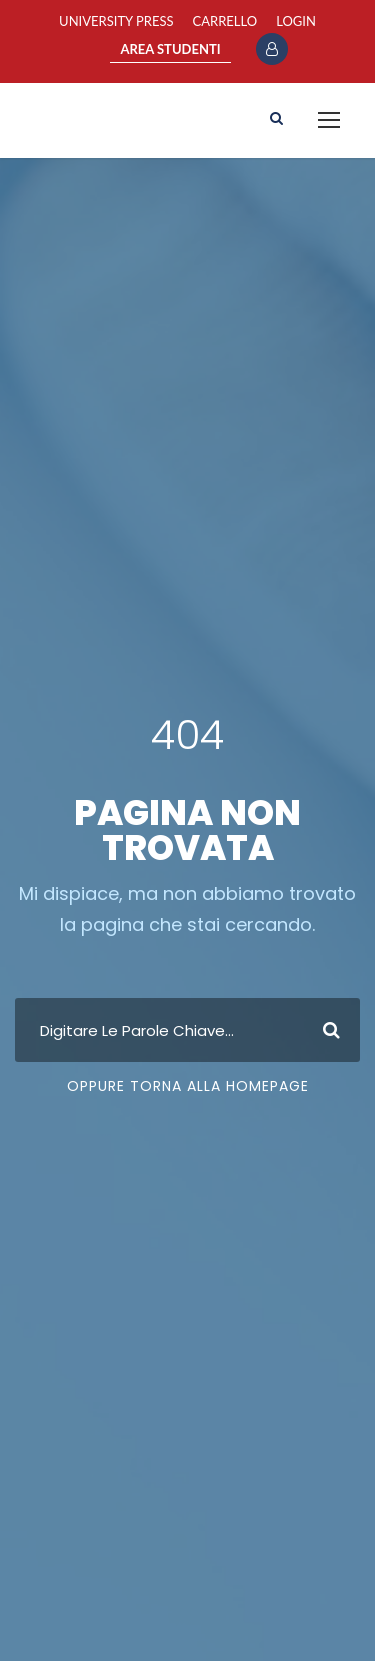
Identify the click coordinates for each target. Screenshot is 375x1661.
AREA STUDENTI (170, 49)
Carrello (225, 21)
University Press (116, 21)
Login (296, 21)
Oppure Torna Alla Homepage (188, 1086)
